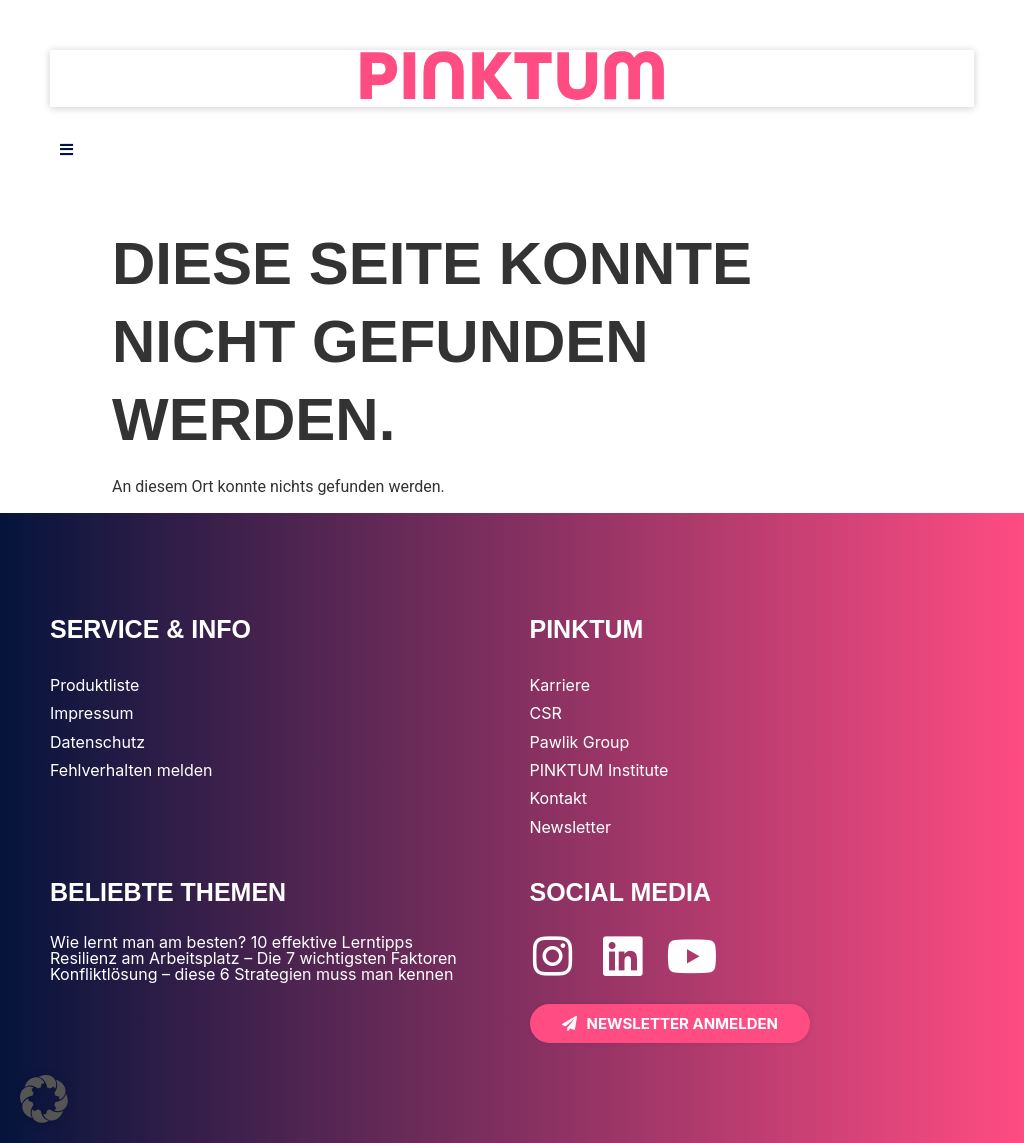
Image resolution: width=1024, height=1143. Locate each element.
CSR (546, 713)
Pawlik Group (580, 742)
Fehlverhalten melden (131, 770)
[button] (44, 1099)
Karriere (560, 685)
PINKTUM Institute (599, 770)
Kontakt (558, 798)
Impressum (92, 713)
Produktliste (94, 685)
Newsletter (571, 827)
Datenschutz (97, 742)
